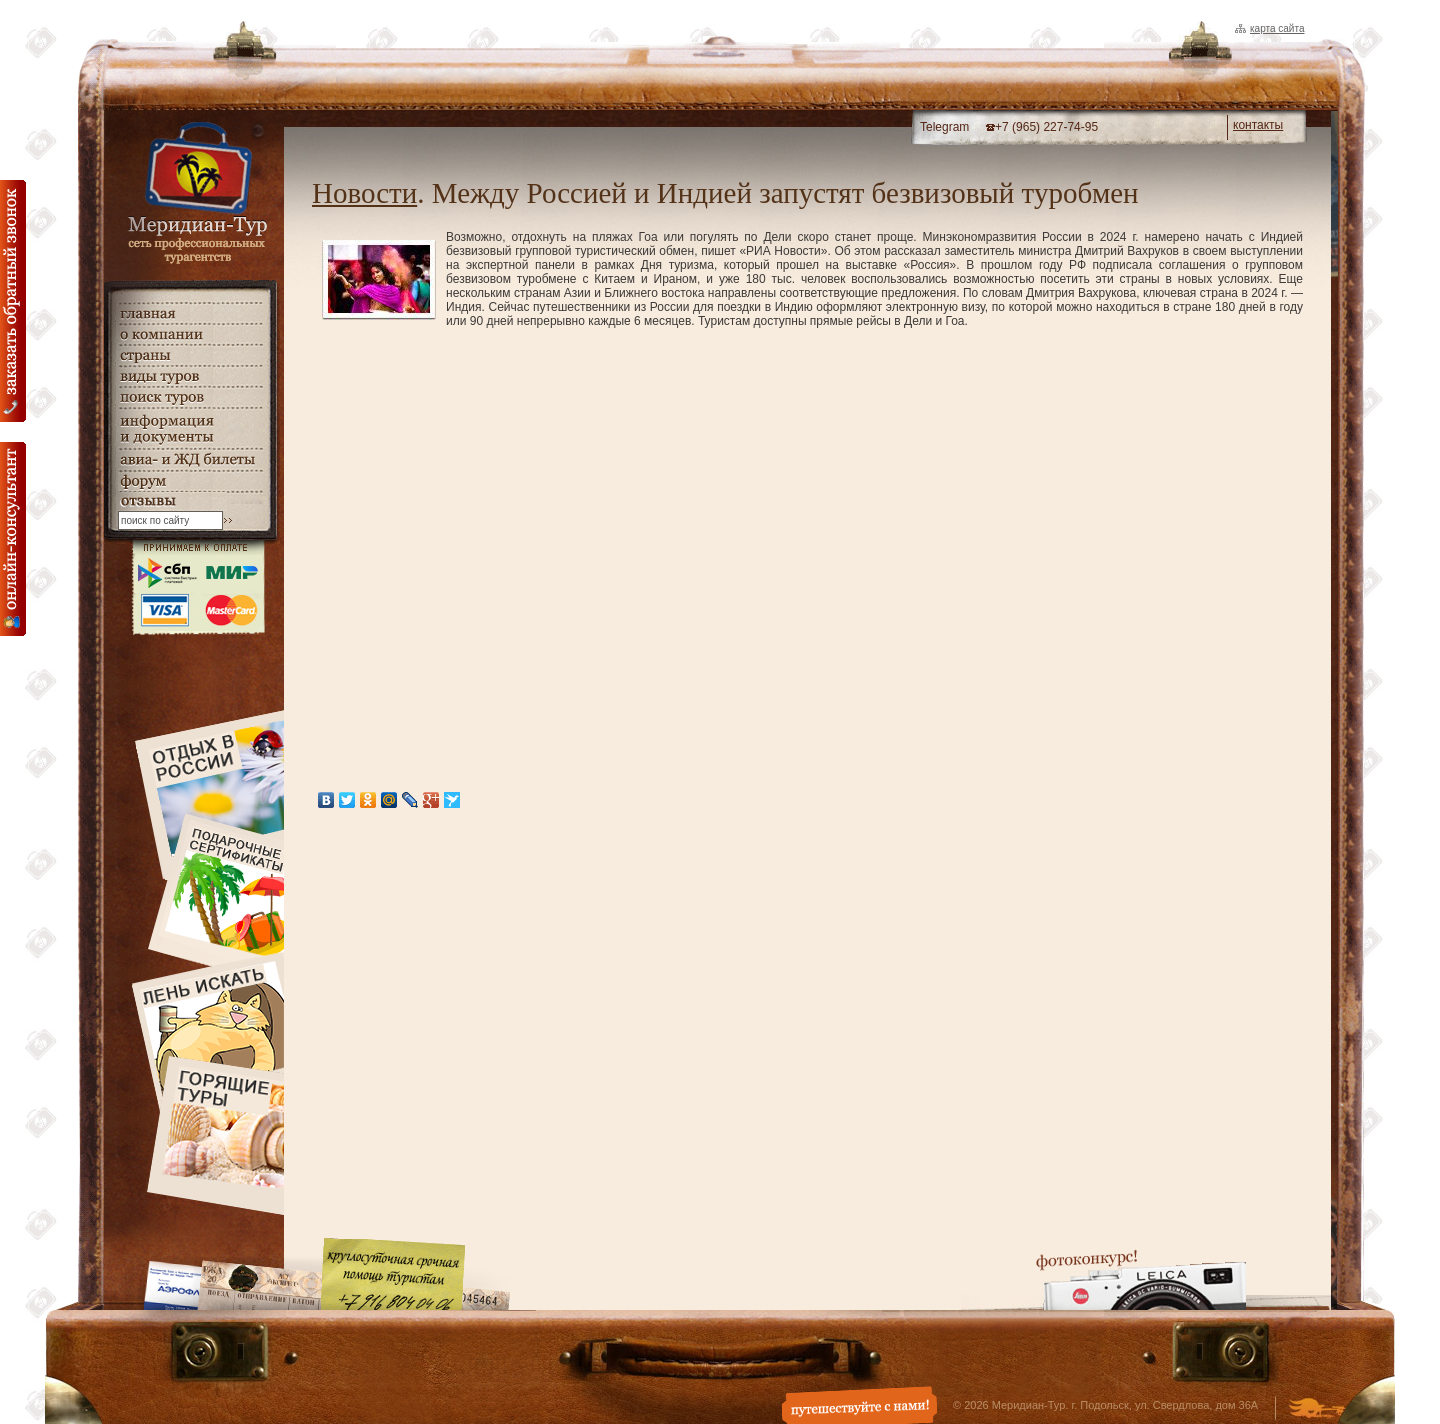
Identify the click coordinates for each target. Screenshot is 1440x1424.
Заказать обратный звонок (13, 301)
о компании (190, 334)
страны (190, 355)
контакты (1258, 125)
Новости (364, 193)
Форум (190, 481)
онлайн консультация (13, 539)
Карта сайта (1277, 28)
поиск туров (190, 397)
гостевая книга (190, 501)
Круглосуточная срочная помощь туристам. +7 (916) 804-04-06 (393, 1273)
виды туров (190, 376)
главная (190, 313)
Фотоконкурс (1141, 1279)
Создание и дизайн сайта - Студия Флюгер (1316, 1410)
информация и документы (190, 428)
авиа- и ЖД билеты (190, 460)
